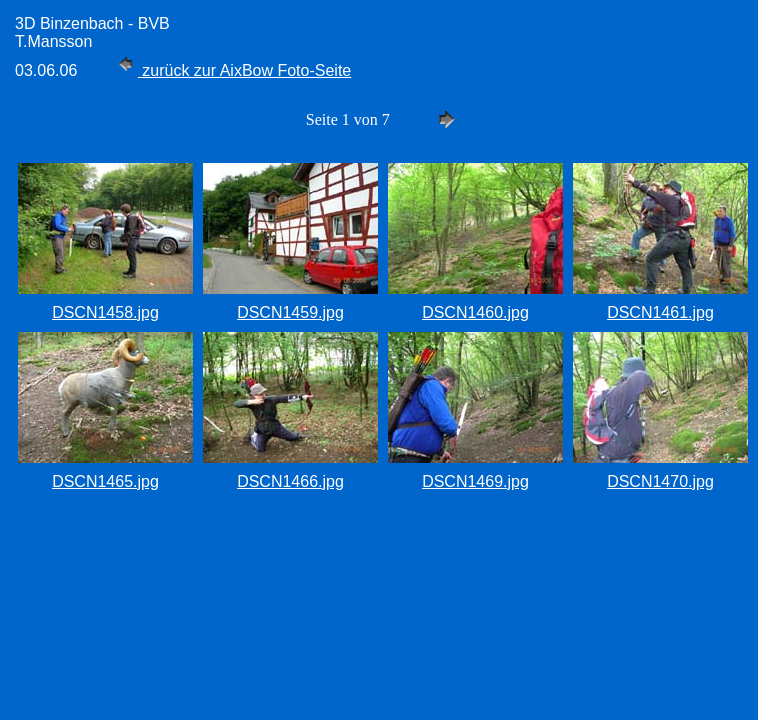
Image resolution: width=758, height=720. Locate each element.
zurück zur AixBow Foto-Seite (232, 70)
